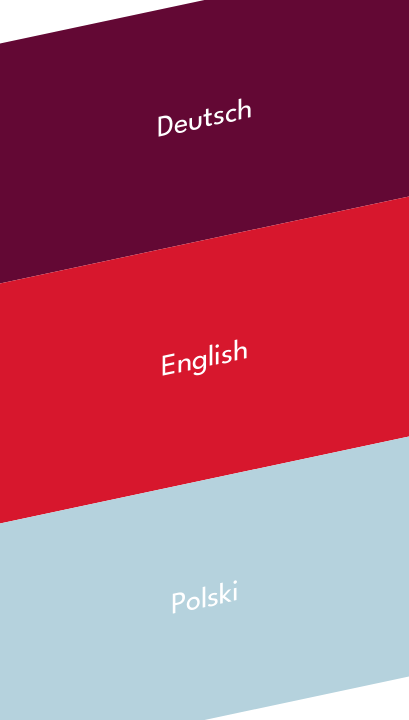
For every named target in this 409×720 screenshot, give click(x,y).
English (205, 360)
